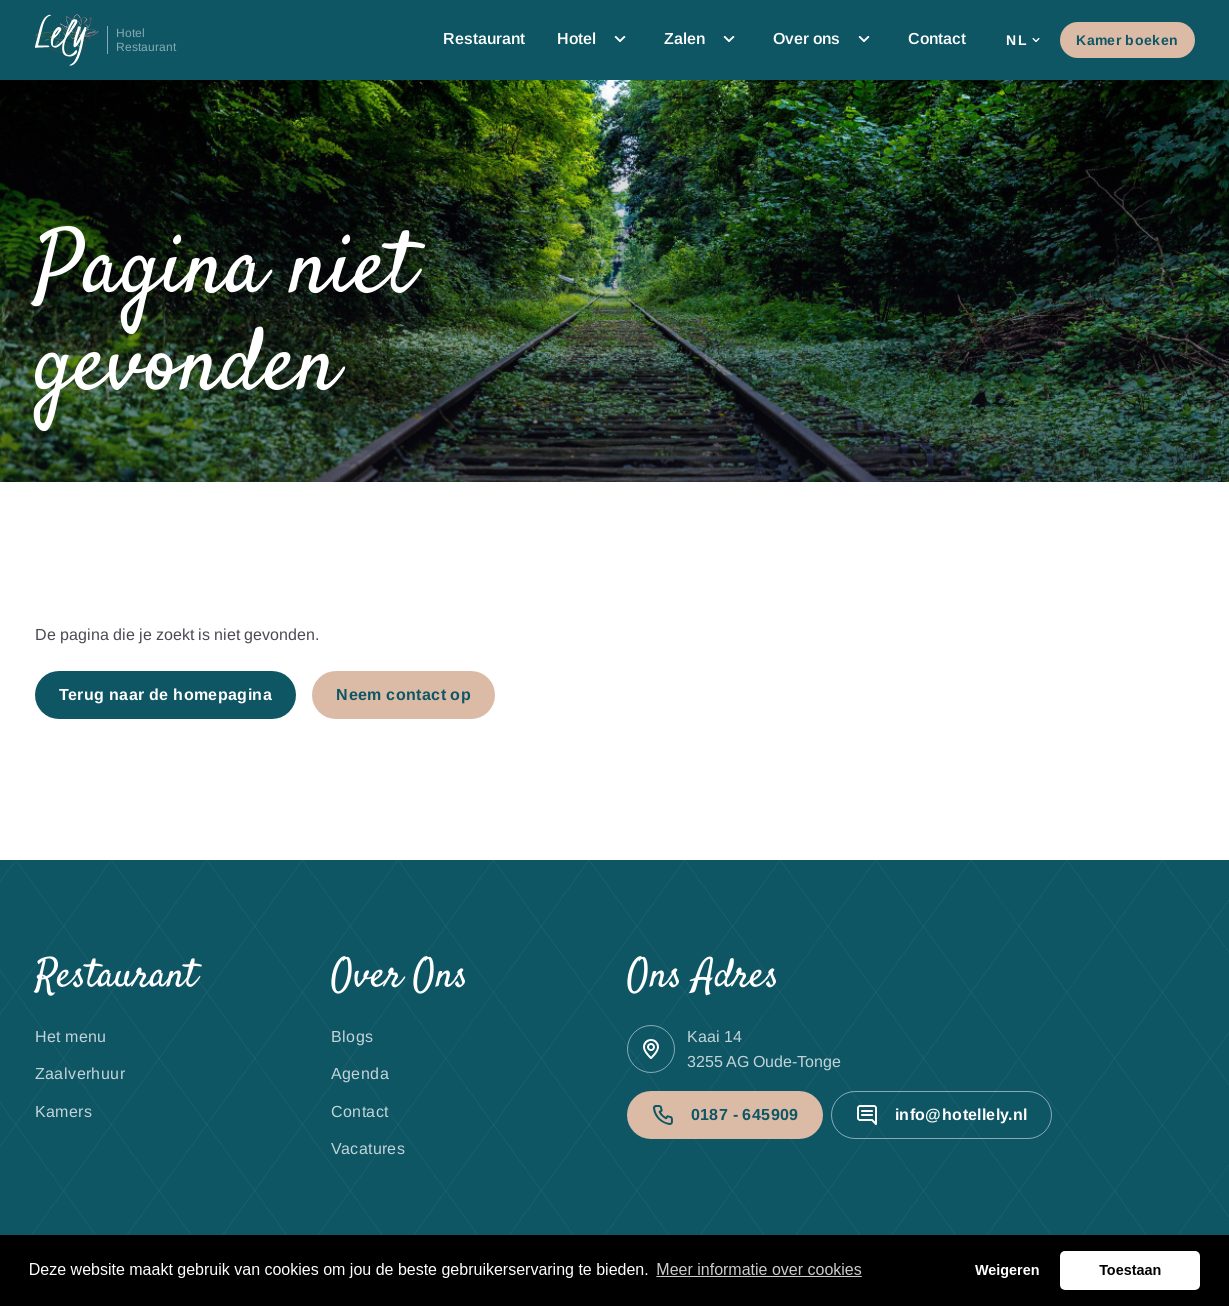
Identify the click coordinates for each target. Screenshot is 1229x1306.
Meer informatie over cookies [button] (758, 1269)
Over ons (824, 39)
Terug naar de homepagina (166, 694)
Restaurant (484, 38)
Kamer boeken (1127, 40)
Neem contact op (403, 694)
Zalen (702, 39)
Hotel (594, 39)
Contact (937, 38)
